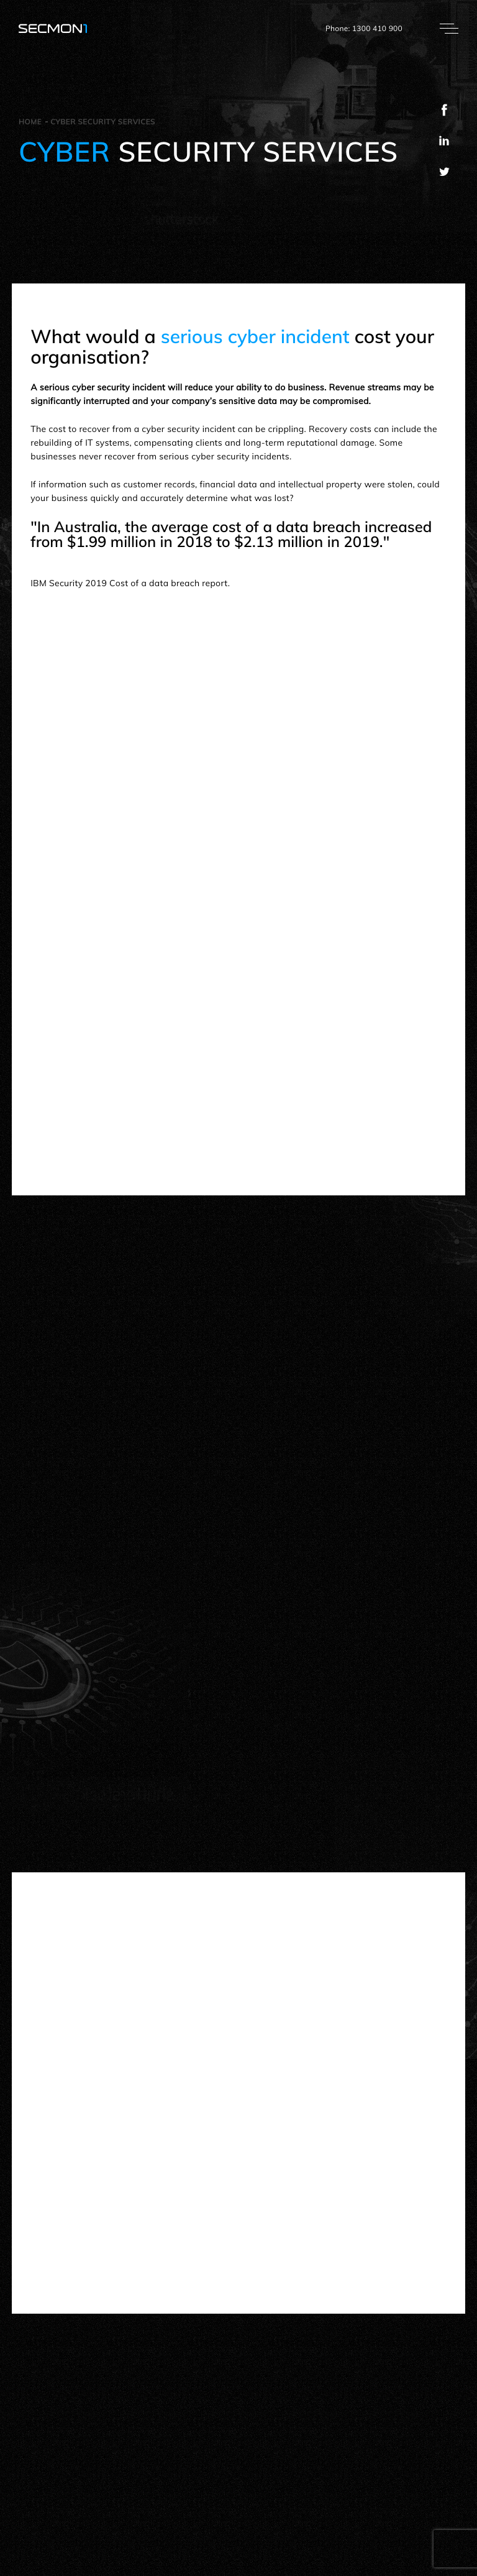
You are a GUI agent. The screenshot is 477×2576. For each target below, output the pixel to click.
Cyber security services (102, 121)
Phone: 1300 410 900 (363, 28)
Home (30, 121)
